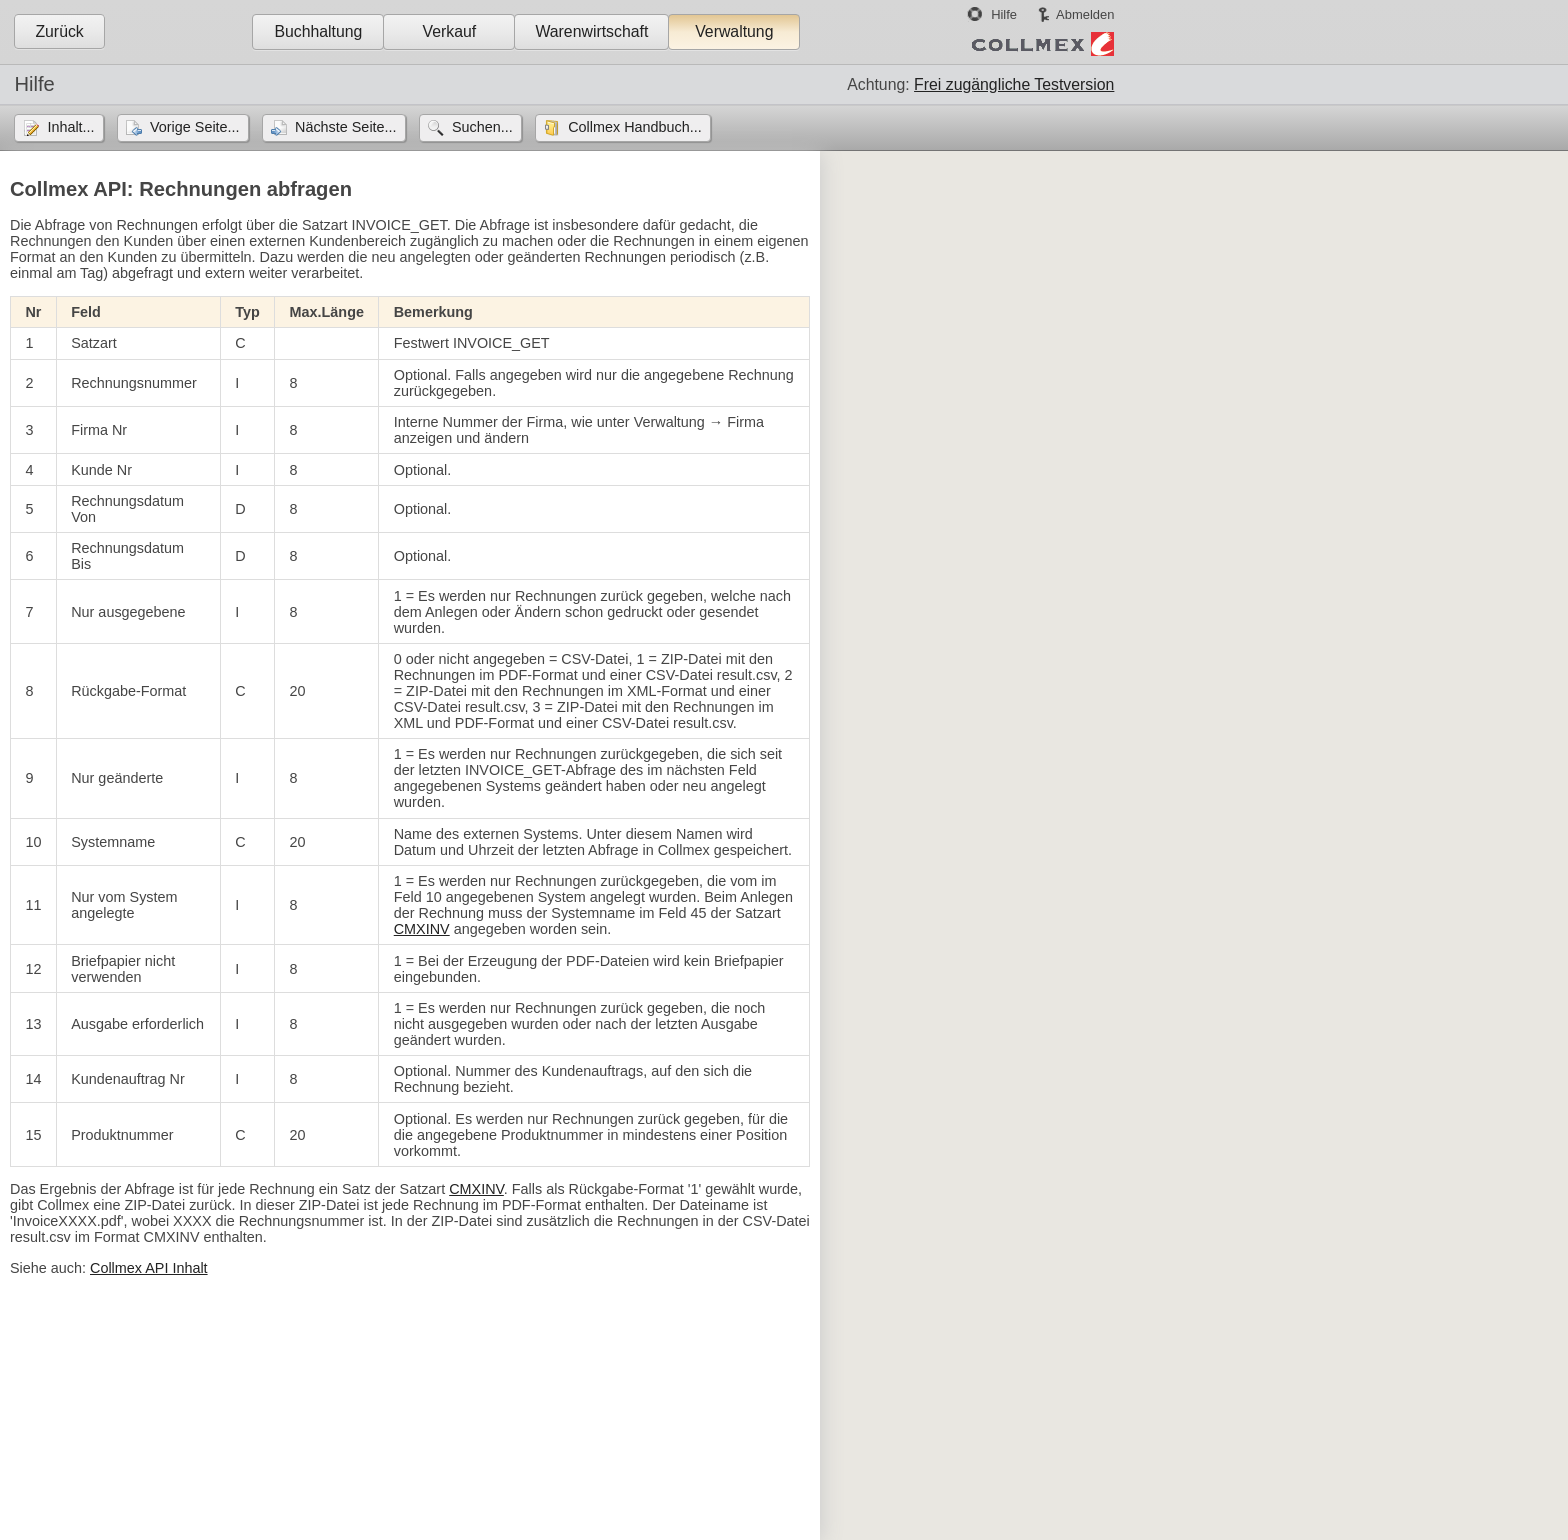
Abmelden (1085, 14)
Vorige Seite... (195, 127)
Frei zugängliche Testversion (1014, 84)
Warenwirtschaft (591, 31)
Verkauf (450, 31)
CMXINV (422, 929)
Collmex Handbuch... (635, 127)
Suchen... (482, 127)
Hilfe (1004, 14)
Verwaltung (734, 31)
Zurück (59, 31)
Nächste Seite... (346, 127)
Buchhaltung (318, 31)
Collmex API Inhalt (149, 1268)
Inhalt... (70, 127)
